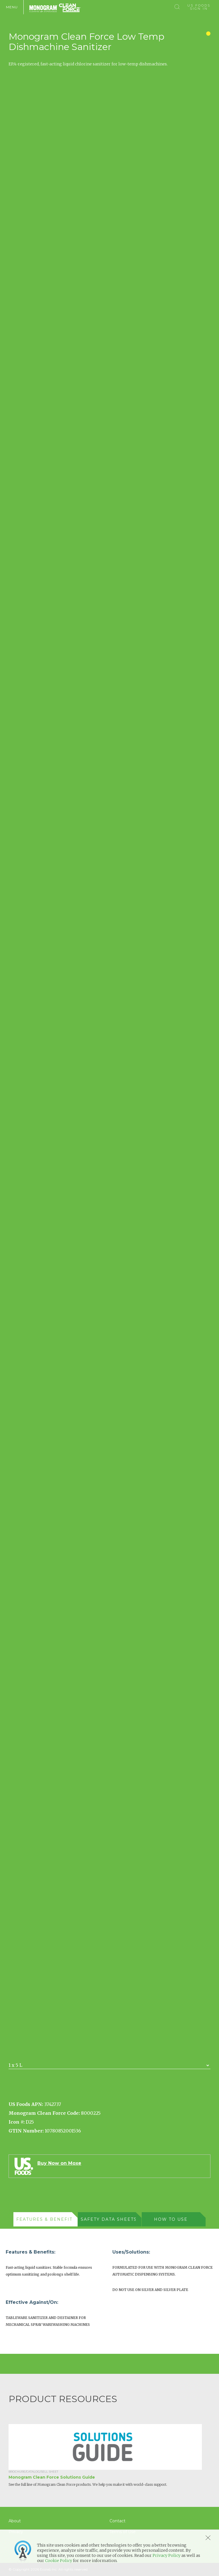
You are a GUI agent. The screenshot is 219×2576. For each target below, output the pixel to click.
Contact (117, 2520)
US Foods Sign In (198, 7)
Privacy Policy (167, 2555)
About (15, 2520)
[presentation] (42, 2219)
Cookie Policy (58, 2560)
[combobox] (109, 2065)
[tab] (45, 2219)
